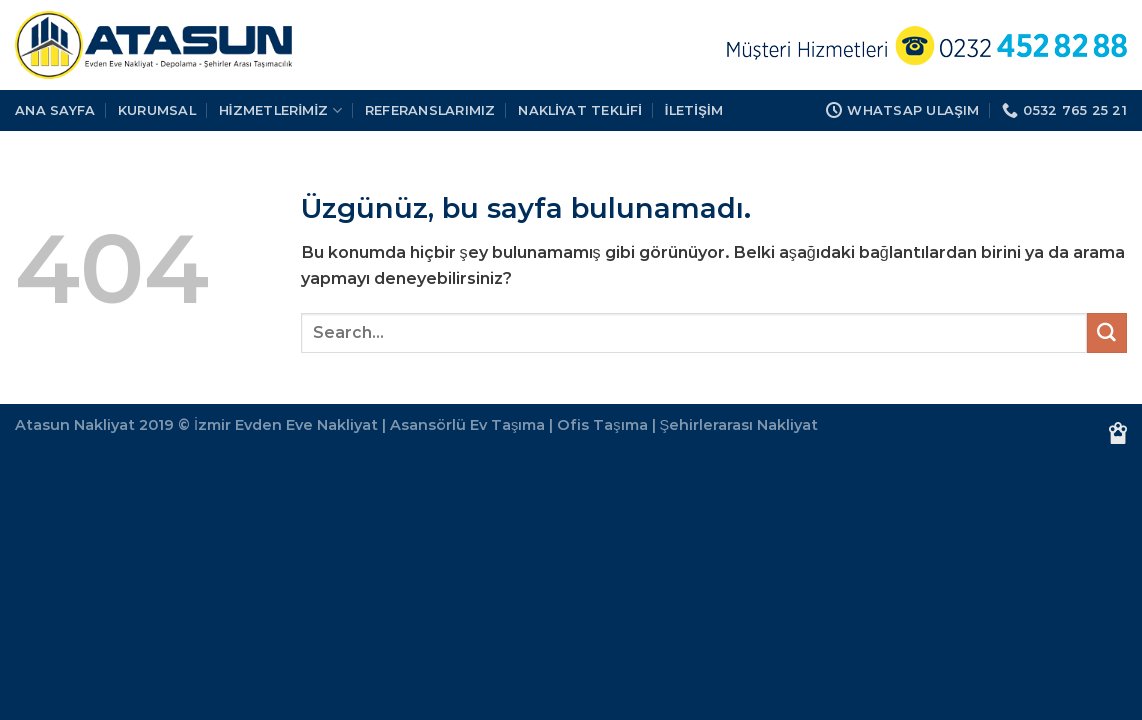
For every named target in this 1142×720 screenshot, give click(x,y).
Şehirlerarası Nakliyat (739, 425)
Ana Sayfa (55, 110)
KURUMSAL (157, 110)
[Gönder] (1107, 333)
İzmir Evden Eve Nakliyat (286, 425)
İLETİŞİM (694, 110)
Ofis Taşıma (602, 425)
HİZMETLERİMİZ (281, 110)
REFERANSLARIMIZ (430, 110)
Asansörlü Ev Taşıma (467, 425)
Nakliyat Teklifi (580, 110)
